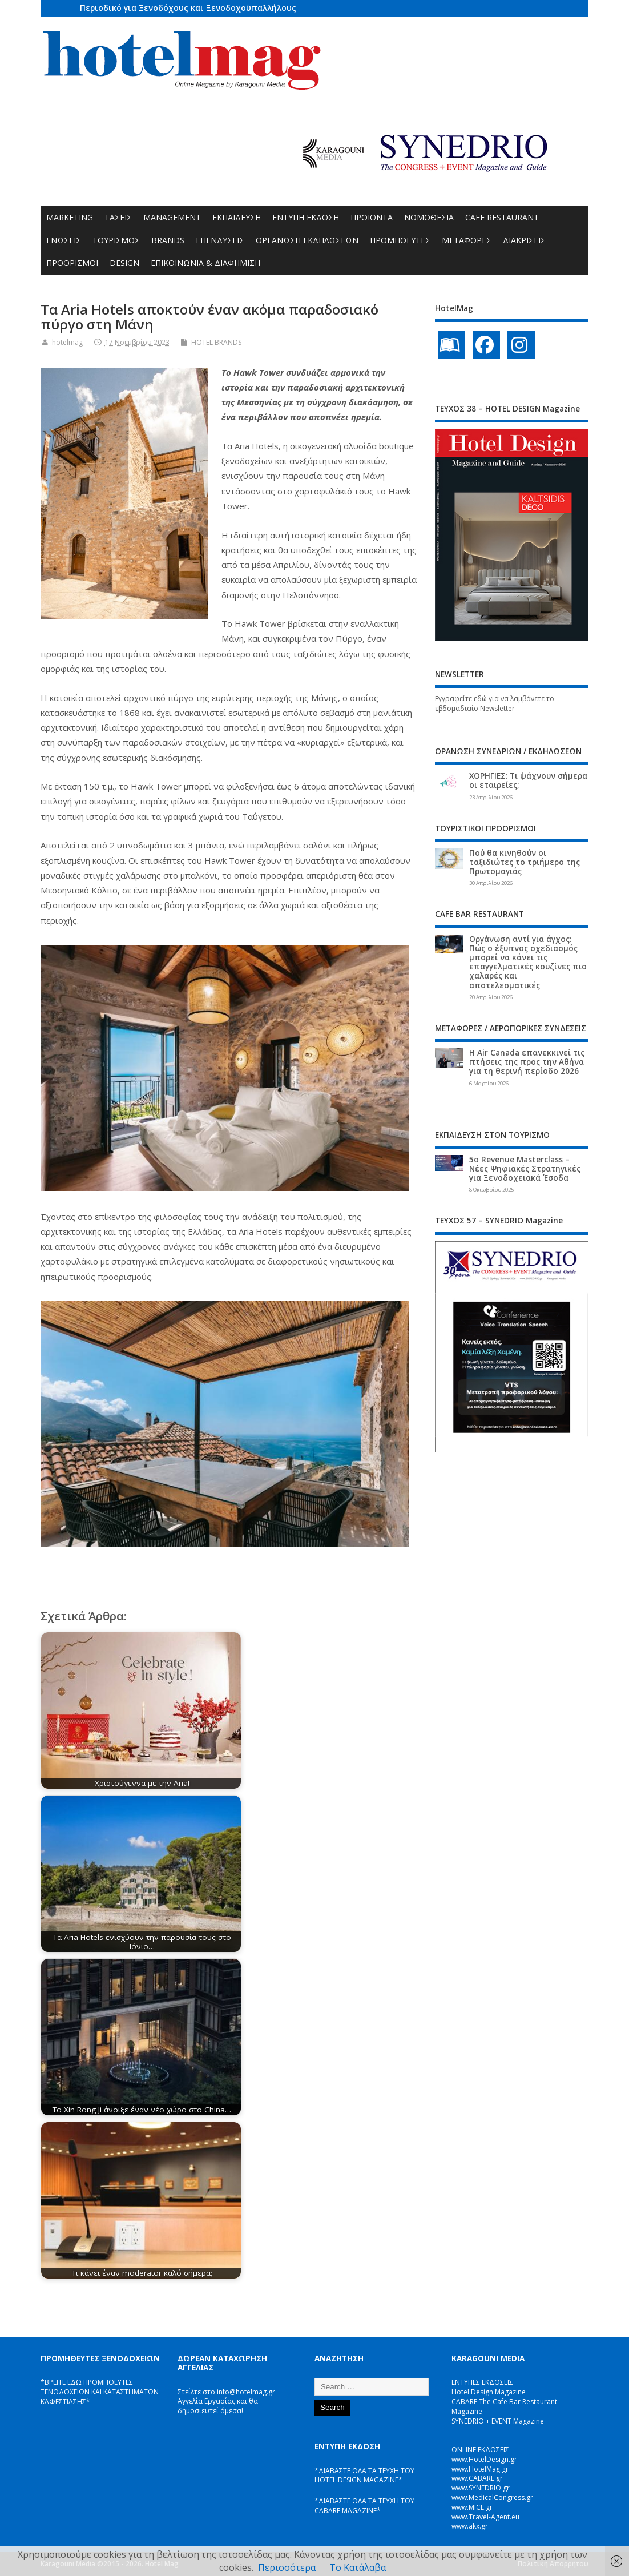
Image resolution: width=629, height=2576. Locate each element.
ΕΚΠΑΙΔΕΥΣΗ (236, 217)
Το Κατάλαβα (357, 2567)
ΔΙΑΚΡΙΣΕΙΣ (524, 240)
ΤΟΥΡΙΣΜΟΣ (116, 240)
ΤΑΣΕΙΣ (118, 217)
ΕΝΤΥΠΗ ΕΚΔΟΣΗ (305, 217)
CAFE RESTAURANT (502, 217)
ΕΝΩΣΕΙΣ (63, 240)
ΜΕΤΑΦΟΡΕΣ (466, 240)
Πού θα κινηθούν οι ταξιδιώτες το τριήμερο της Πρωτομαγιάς (524, 862)
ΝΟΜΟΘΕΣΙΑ (429, 217)
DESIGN (124, 262)
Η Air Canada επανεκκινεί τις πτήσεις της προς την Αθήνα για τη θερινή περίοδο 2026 (526, 1062)
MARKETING (69, 217)
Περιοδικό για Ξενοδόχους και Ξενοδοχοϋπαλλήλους (188, 7)
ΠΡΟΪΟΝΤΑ (371, 217)
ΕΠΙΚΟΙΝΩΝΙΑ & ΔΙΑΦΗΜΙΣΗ (205, 262)
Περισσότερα (287, 2567)
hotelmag (67, 342)
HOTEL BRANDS (216, 342)
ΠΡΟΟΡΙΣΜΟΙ (72, 262)
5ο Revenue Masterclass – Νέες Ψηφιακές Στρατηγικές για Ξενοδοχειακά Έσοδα (524, 1168)
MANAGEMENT (172, 217)
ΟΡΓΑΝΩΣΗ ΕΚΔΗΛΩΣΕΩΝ (307, 240)
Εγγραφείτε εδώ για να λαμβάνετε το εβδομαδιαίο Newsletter (494, 703)
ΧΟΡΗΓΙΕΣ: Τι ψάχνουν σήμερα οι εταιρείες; (528, 780)
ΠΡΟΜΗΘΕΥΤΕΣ (400, 240)
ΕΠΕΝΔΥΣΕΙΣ (220, 240)
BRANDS (167, 240)
